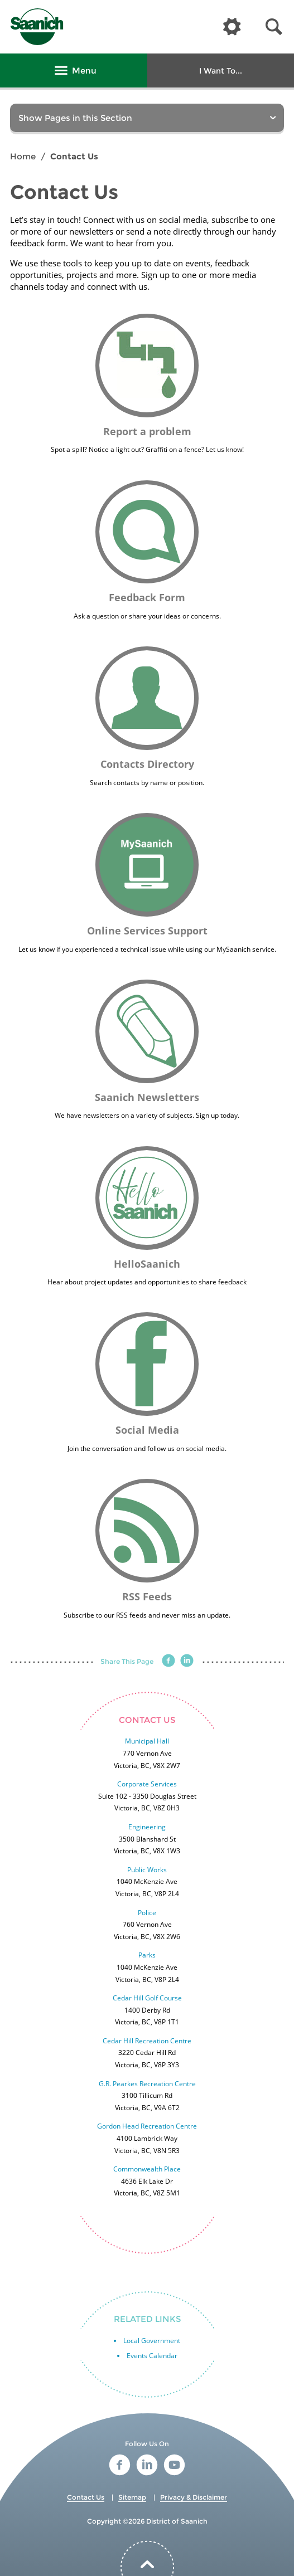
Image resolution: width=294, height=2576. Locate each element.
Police (147, 1912)
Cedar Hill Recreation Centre (147, 2041)
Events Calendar (152, 2355)
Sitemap (132, 2497)
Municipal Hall (147, 1741)
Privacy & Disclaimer (193, 2497)
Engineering (147, 1827)
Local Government (151, 2340)
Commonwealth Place (147, 2169)
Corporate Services (147, 1784)
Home (23, 156)
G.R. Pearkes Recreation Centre (147, 2083)
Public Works (147, 1869)
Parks (147, 1955)
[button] (274, 27)
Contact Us (85, 2497)
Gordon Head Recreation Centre (147, 2126)
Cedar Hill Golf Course (147, 1998)
